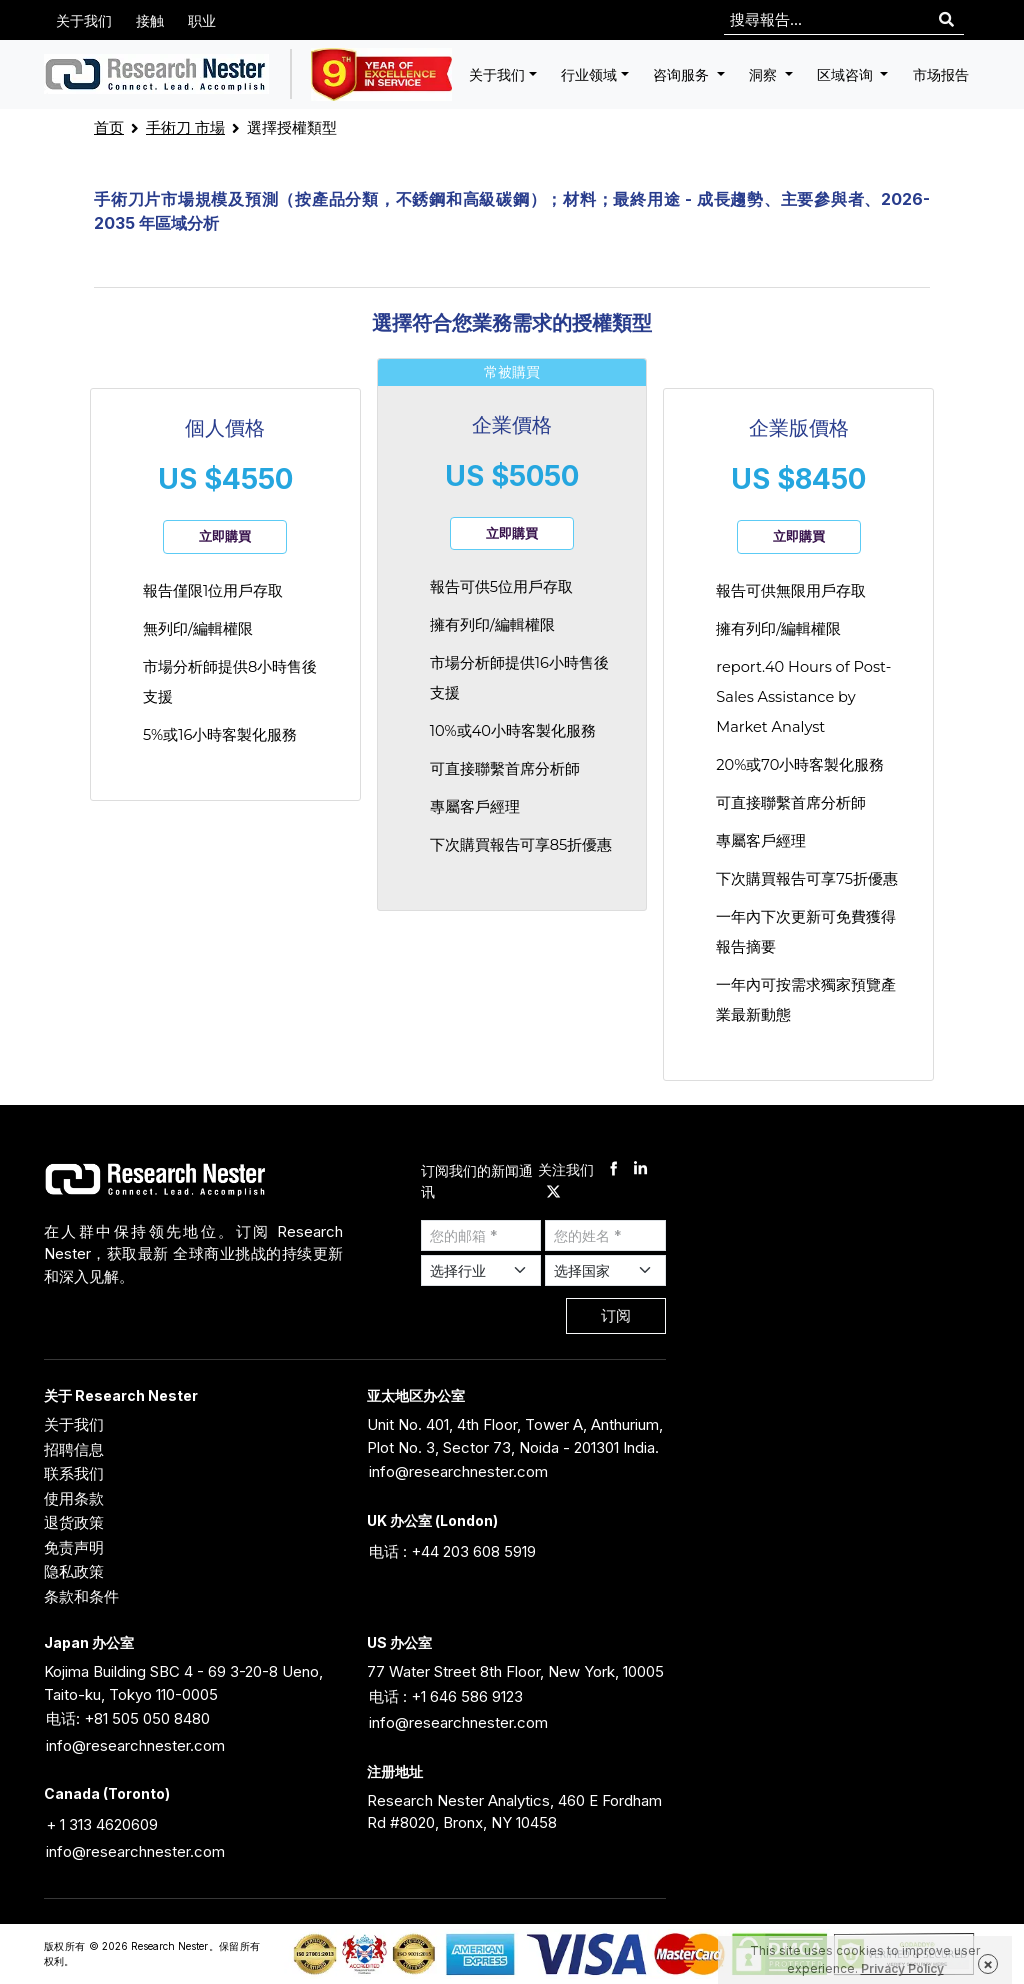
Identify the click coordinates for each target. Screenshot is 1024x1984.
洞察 (765, 74)
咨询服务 (683, 74)
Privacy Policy (902, 1968)
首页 (109, 127)
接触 (150, 20)
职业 (202, 20)
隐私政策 (74, 1571)
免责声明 (74, 1547)
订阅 (616, 1315)
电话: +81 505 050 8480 (128, 1718)
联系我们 (74, 1473)
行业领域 (589, 74)
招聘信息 (74, 1449)
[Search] (946, 20)
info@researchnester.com (458, 1471)
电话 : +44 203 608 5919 (452, 1551)
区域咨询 (847, 74)
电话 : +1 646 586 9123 (446, 1696)
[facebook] (613, 1170)
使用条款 (74, 1498)
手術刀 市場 (185, 127)
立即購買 (225, 536)
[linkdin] (640, 1170)
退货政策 (74, 1522)
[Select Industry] (481, 1270)
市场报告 (941, 74)
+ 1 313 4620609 (102, 1824)
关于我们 (84, 20)
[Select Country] (605, 1270)
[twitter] (553, 1192)
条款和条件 (81, 1596)
